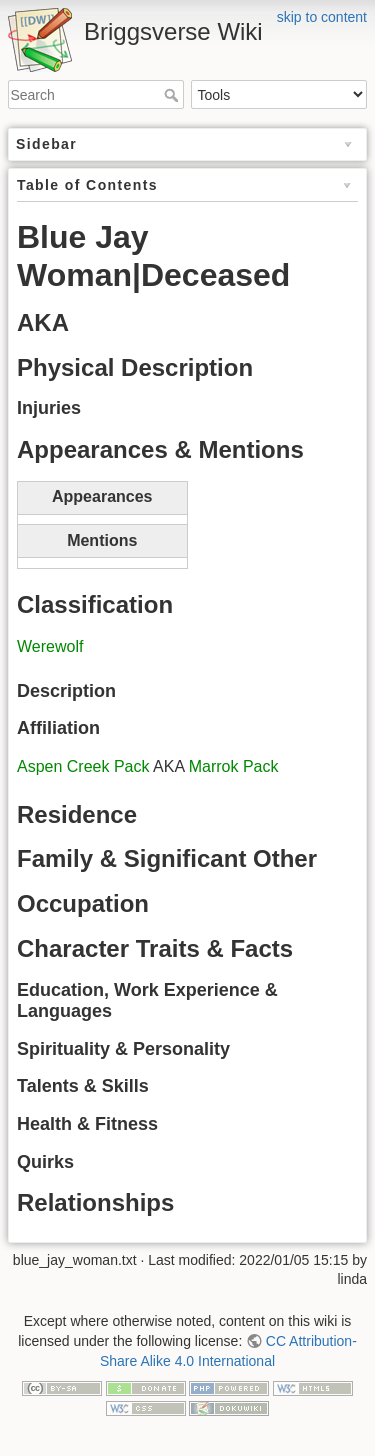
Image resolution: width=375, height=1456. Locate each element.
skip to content (322, 17)
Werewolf (50, 646)
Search (173, 95)
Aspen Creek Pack (83, 766)
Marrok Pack (234, 766)
